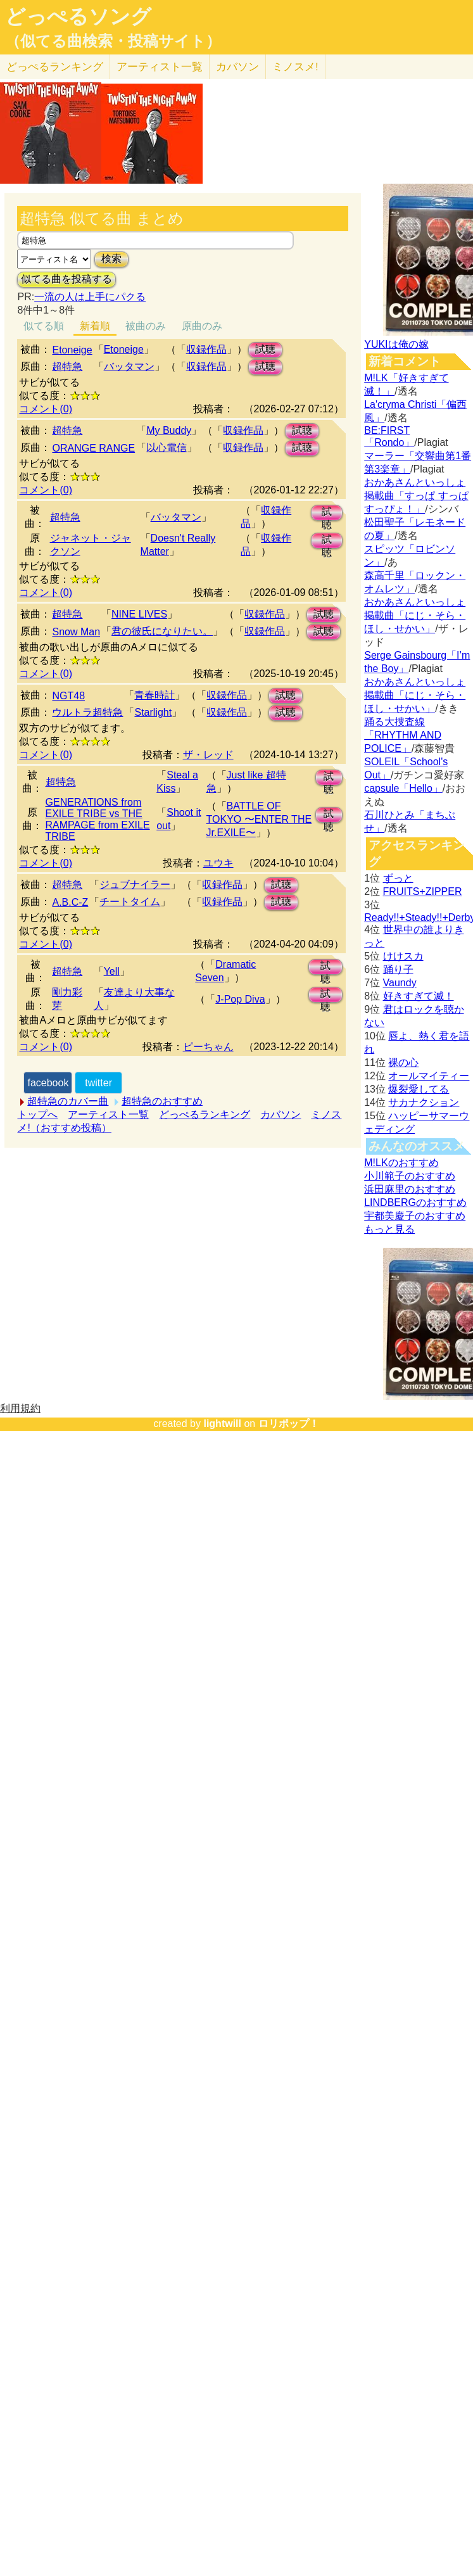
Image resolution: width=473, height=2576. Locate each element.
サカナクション (423, 1102)
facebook (47, 1082)
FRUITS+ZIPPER (422, 891)
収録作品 (206, 349)
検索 (111, 258)
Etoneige (72, 350)
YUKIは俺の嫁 (396, 344)
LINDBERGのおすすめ (415, 1202)
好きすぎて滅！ (418, 996)
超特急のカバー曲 (67, 1101)
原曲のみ (202, 325)
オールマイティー (428, 1075)
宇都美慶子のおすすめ (414, 1215)
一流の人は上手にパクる (90, 296)
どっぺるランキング (204, 1114)
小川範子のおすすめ (409, 1176)
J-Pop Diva (240, 999)
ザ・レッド (208, 754)
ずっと (398, 878)
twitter (98, 1082)
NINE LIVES (139, 614)
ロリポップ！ (288, 1423)
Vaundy (400, 982)
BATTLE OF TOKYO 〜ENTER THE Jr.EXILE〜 (259, 819)
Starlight (153, 712)
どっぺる (54, 67)
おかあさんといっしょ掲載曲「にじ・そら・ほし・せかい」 (414, 615)
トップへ (37, 1114)
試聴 (265, 349)
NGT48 (68, 695)
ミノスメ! (295, 67)
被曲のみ (145, 325)
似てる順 (43, 325)
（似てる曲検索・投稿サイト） (113, 41)
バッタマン (129, 366)
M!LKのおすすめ (401, 1162)
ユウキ (218, 863)
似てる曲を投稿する (66, 279)
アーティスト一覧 (108, 1114)
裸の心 (403, 1062)
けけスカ (403, 956)
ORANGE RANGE (93, 448)
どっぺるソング (78, 16)
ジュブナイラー (134, 884)
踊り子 (398, 969)
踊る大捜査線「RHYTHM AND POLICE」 (402, 735)
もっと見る (389, 1229)
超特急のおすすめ (162, 1101)
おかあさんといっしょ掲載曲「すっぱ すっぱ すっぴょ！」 (416, 495)
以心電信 (166, 447)
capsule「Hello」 (403, 788)
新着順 (95, 325)
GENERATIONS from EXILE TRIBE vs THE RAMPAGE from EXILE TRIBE (98, 819)
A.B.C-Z (70, 902)
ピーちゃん (208, 1046)
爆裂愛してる (418, 1089)
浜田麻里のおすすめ (409, 1189)
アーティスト (160, 67)
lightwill (222, 1423)
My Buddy (168, 430)
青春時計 (154, 695)
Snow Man (76, 631)
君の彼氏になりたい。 (162, 631)
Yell (112, 971)
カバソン (237, 67)
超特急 (67, 366)
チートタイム (129, 901)
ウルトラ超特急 (87, 712)
